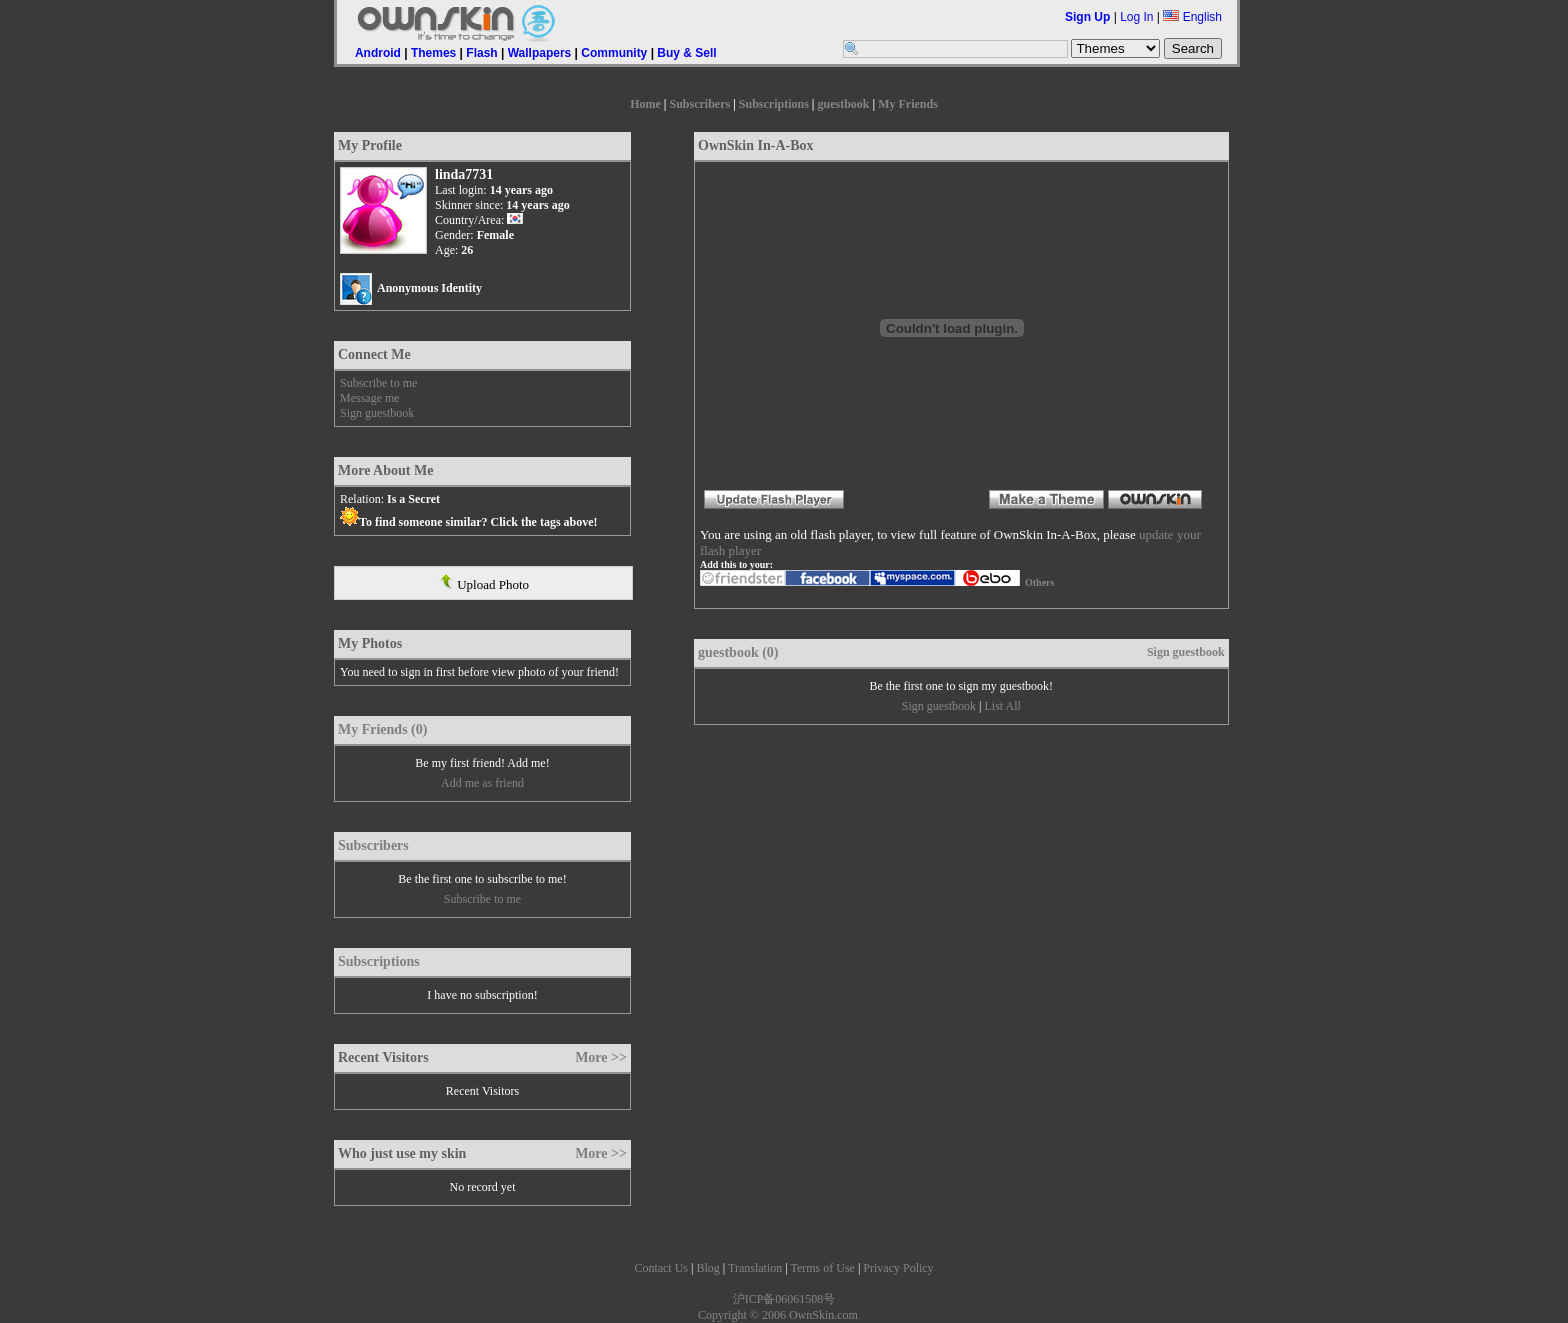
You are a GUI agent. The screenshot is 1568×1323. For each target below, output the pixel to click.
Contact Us (661, 1268)
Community (614, 53)
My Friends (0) (382, 729)
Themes (433, 53)
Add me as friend (482, 783)
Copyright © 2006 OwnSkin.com (778, 1315)
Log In (1136, 17)
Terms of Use (822, 1268)
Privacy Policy (898, 1268)
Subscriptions (774, 104)
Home (645, 104)
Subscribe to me (378, 383)
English (1192, 17)
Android (378, 53)
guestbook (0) (738, 652)
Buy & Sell (686, 53)
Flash (481, 53)
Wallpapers (540, 53)
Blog (707, 1268)
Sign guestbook (377, 413)
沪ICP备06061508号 (784, 1299)
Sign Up (1087, 17)
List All (1002, 706)
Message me (370, 398)
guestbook (844, 104)
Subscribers (699, 104)
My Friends (908, 104)
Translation (755, 1268)
